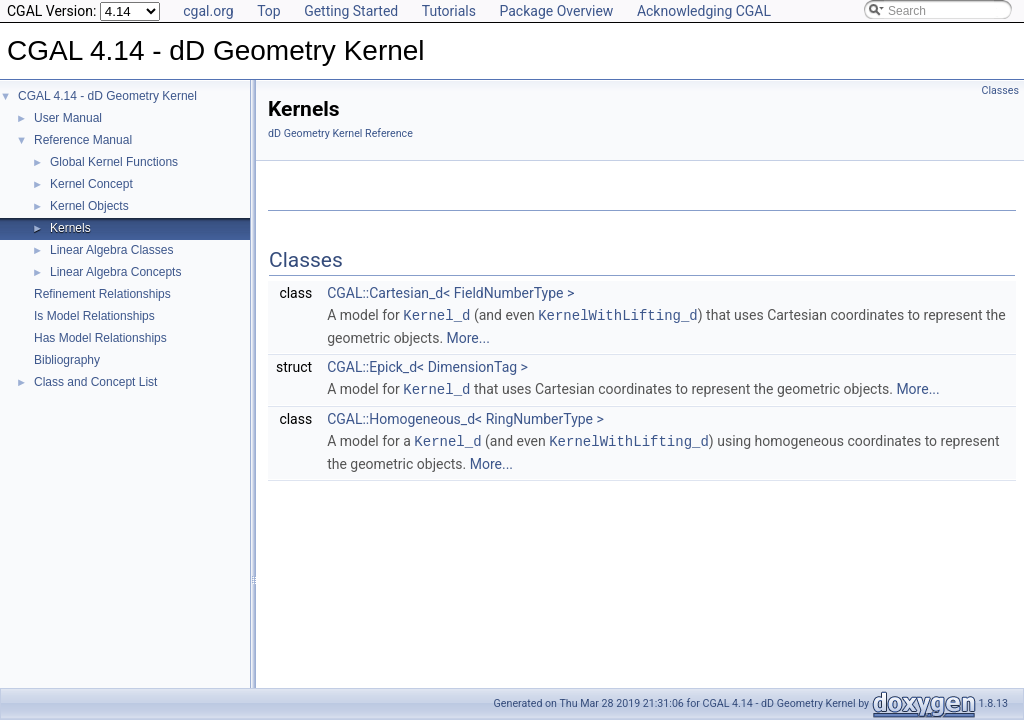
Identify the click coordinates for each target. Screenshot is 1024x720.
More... (468, 337)
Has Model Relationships (100, 338)
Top (269, 11)
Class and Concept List (95, 382)
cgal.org (208, 11)
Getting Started (351, 11)
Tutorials (449, 11)
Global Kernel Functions (114, 162)
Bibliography (67, 360)
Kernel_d (436, 314)
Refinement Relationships (102, 294)
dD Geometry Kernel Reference (340, 133)
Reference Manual (83, 140)
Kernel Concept (91, 184)
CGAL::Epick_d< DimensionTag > (427, 366)
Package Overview (556, 11)
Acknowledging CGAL (704, 11)
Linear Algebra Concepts (115, 272)
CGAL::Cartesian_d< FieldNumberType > (450, 293)
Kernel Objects (89, 206)
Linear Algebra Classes (111, 250)
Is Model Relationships (94, 316)
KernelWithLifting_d (618, 314)
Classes (1000, 90)
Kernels (70, 228)
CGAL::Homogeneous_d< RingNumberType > (465, 417)
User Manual (68, 118)
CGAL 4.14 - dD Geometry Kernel (107, 96)
